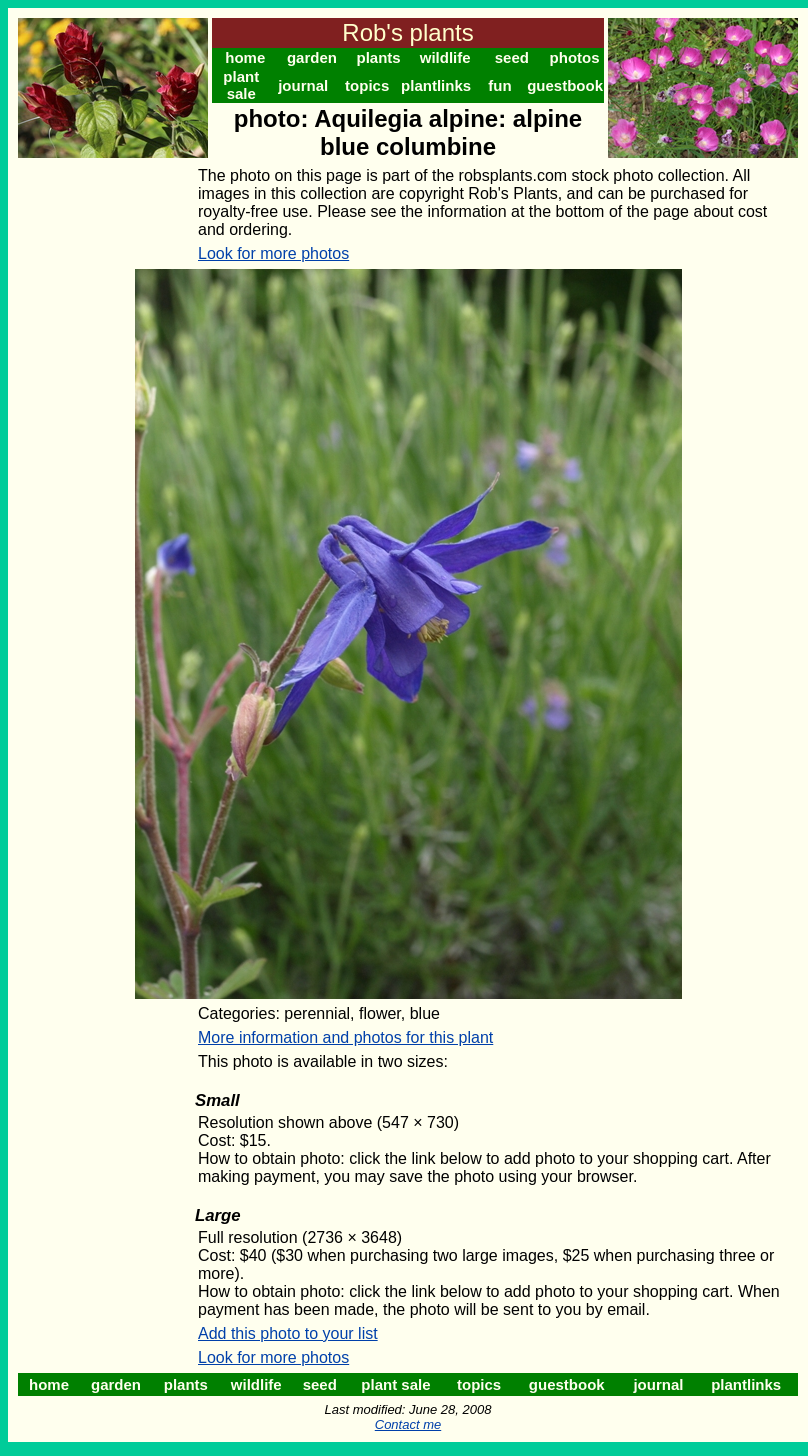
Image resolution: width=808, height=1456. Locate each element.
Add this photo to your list (288, 1333)
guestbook (565, 85)
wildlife (445, 57)
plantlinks (436, 85)
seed (512, 57)
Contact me (408, 1424)
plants (378, 57)
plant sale (241, 85)
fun (499, 85)
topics (367, 85)
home (245, 57)
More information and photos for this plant (345, 1037)
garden (312, 57)
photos (575, 57)
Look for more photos (273, 253)
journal (303, 85)
